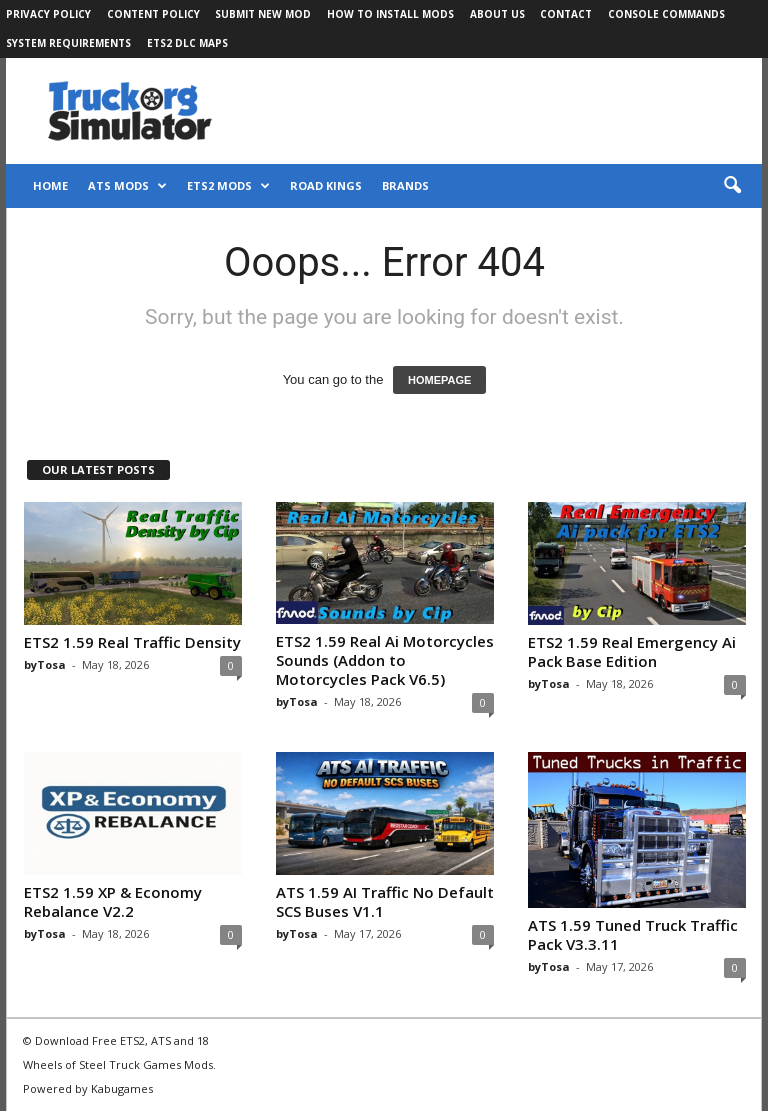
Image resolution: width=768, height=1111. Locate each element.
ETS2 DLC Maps (187, 43)
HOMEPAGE (439, 380)
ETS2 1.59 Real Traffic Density (132, 642)
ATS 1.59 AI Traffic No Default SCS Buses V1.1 (385, 901)
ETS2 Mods (228, 186)
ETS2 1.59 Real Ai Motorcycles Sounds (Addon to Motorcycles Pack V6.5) (385, 660)
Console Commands (666, 14)
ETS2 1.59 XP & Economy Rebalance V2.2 (113, 901)
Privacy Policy (48, 14)
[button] (732, 186)
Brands (405, 185)
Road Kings (326, 185)
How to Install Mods (390, 14)
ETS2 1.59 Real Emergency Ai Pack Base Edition (632, 651)
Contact (566, 14)
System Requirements (68, 43)
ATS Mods (127, 186)
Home (50, 185)
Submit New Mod (263, 14)
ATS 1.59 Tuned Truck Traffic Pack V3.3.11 (633, 934)
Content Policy (153, 14)
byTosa (45, 664)
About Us (497, 14)
